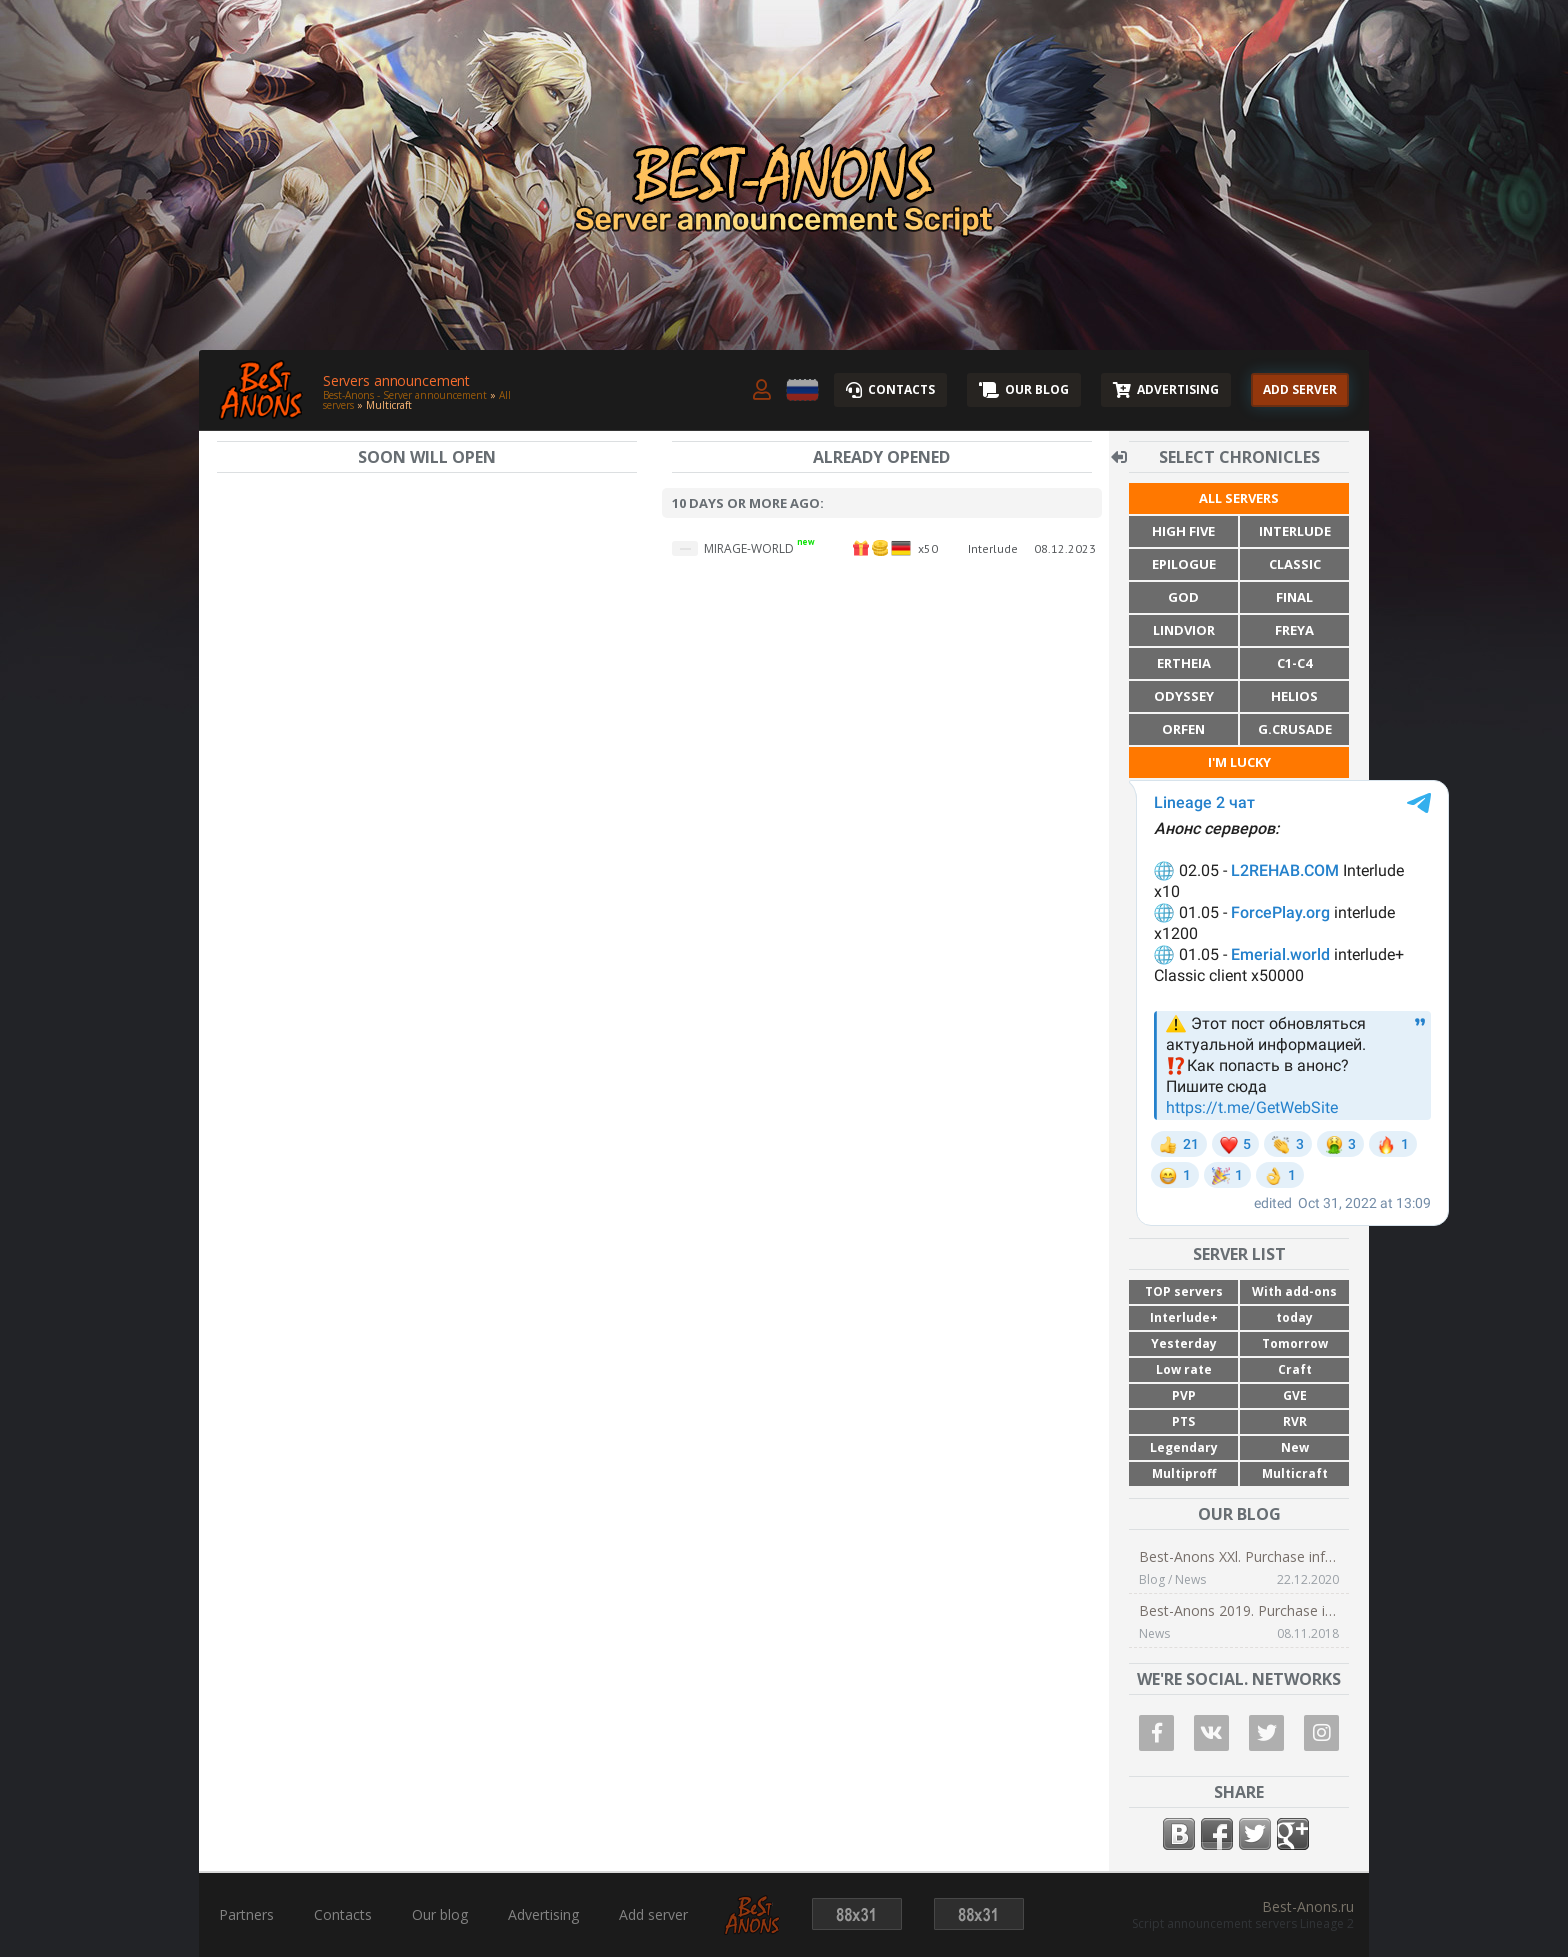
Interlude (1295, 531)
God (1183, 597)
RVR (1295, 1421)
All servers (1239, 498)
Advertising (543, 1915)
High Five (1183, 531)
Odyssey (1184, 696)
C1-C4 (1294, 663)
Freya (1294, 630)
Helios (1294, 696)
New (1295, 1447)
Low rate (1184, 1369)
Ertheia (1184, 663)
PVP (1184, 1395)
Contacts (343, 1915)
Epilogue (1184, 564)
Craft (1295, 1369)
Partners (246, 1915)
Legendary (1184, 1447)
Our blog (440, 1915)
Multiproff (1184, 1473)
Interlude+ (1184, 1317)
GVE (1295, 1395)
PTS (1183, 1421)
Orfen (1183, 729)
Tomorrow (1295, 1343)
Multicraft (1295, 1473)
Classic (1295, 564)
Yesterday (1184, 1343)
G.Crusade (1295, 729)
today (1294, 1317)
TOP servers (1184, 1291)
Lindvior (1184, 630)
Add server (653, 1915)
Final (1294, 597)
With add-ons (1294, 1291)
